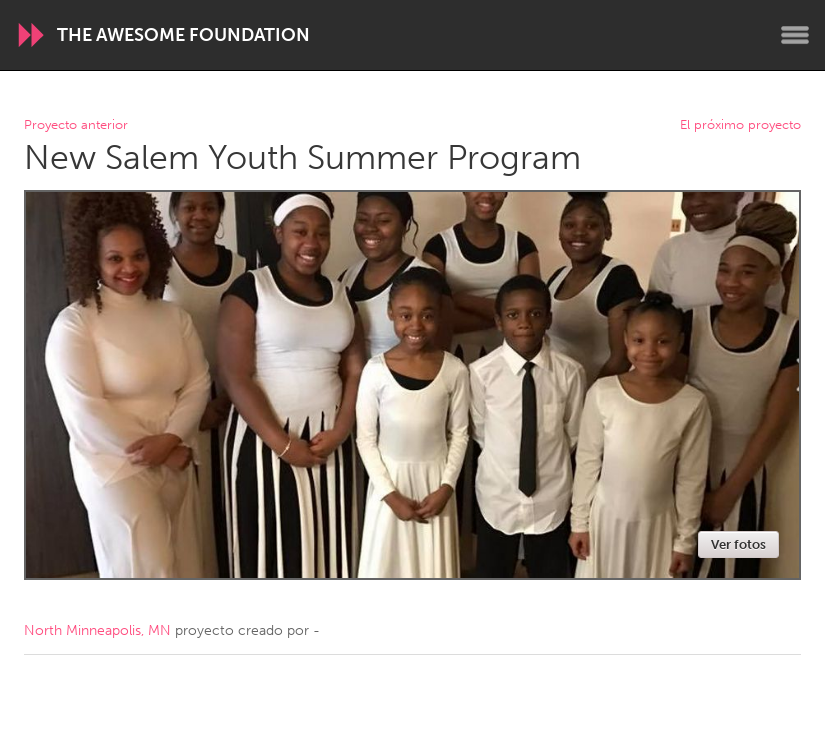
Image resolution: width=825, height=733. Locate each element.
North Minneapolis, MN (97, 630)
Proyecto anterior (76, 125)
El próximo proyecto (740, 125)
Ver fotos (738, 544)
